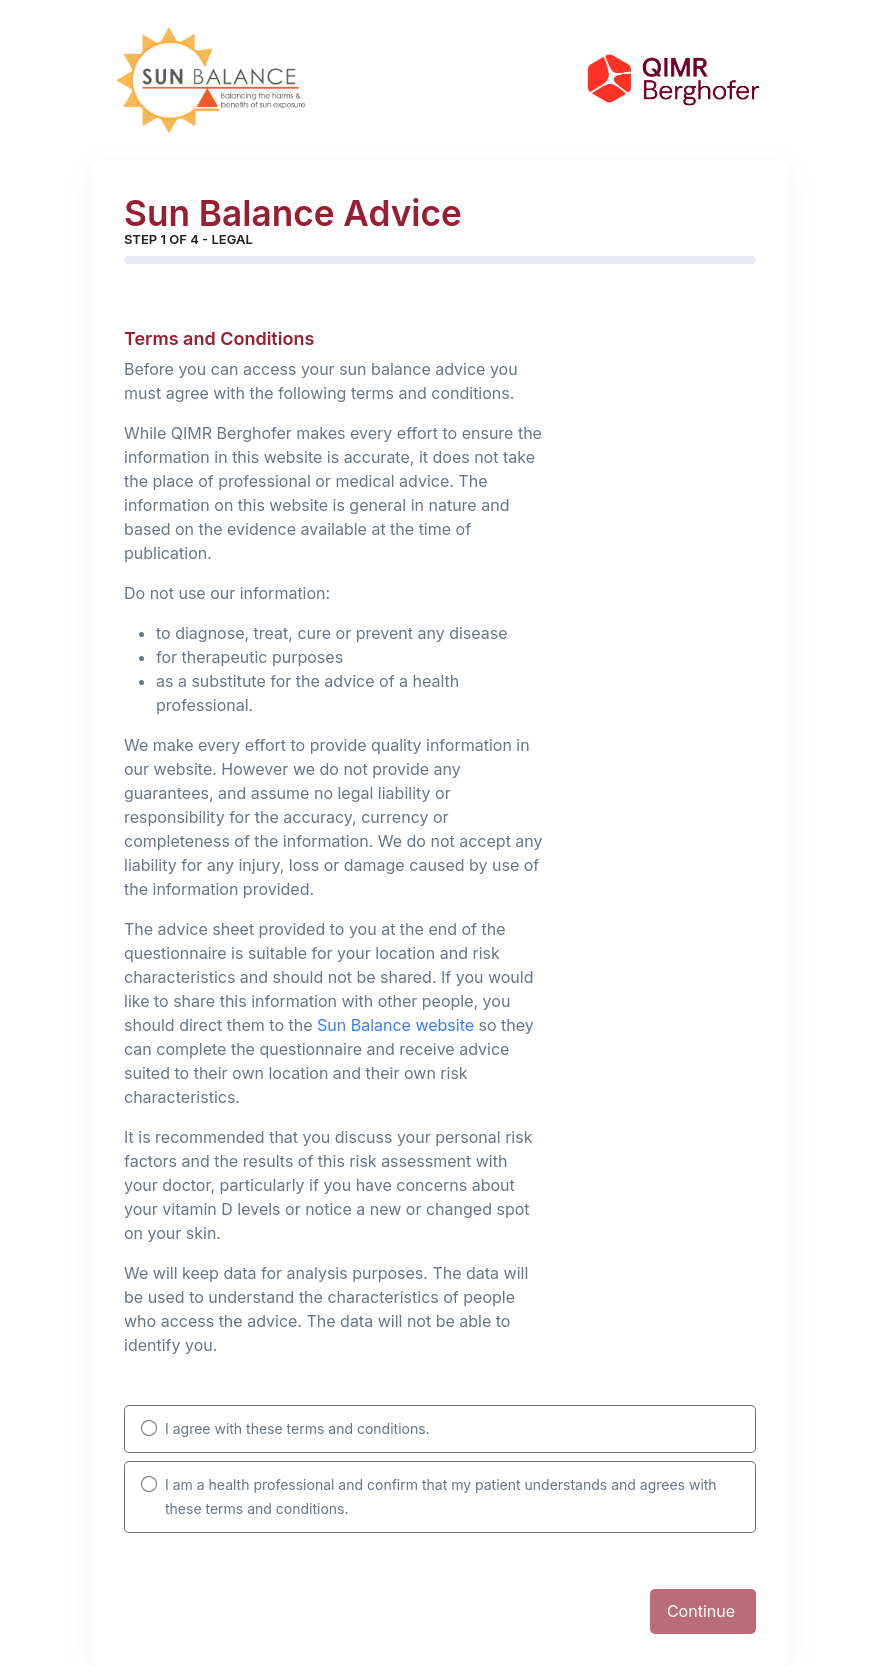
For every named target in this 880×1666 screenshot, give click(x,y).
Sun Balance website (395, 1025)
